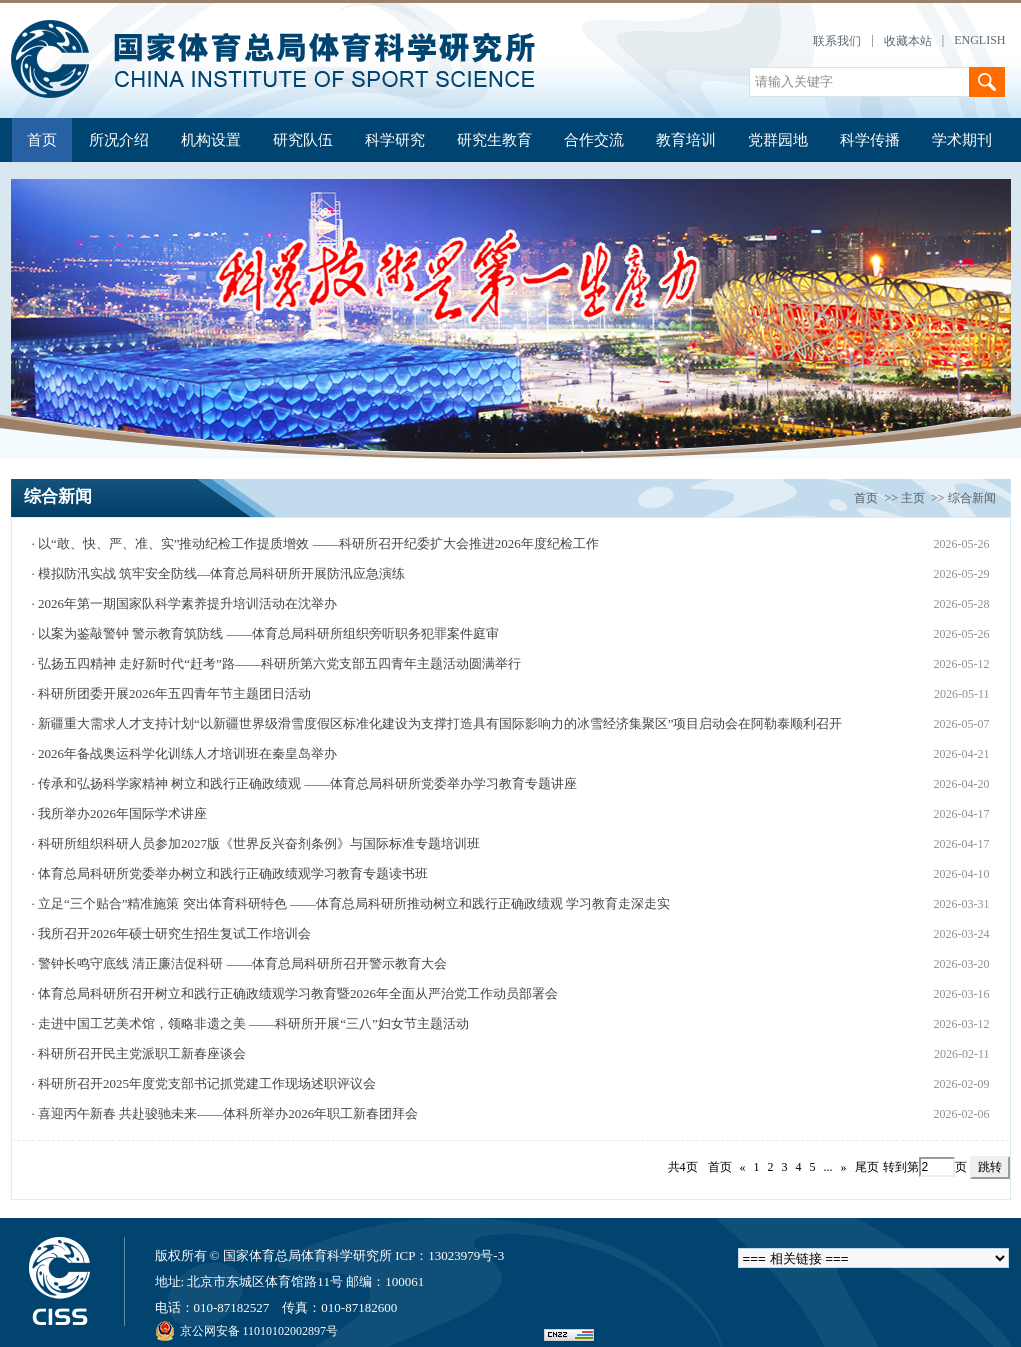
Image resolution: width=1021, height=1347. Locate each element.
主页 (913, 498)
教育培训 (686, 140)
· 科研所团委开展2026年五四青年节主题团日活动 (171, 693)
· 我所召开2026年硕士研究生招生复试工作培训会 (171, 933)
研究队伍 (303, 140)
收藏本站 (908, 41)
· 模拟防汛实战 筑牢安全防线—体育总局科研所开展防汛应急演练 (218, 573)
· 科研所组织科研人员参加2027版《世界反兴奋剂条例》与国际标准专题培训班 (255, 843)
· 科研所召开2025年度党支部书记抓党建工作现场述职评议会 (203, 1083)
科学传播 (870, 140)
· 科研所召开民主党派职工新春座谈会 (138, 1053)
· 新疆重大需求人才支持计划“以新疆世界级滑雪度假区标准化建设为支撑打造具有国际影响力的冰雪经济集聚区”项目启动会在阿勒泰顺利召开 (436, 723)
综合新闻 (972, 498)
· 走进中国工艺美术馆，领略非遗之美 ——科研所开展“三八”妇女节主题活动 (249, 1023)
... (828, 1167)
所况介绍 (119, 140)
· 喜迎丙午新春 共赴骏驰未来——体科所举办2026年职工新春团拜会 (224, 1113)
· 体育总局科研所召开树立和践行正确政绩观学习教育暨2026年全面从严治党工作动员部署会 (294, 993)
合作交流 (594, 140)
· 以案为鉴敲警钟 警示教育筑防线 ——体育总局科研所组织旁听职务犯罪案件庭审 (265, 633)
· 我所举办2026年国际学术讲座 (119, 813)
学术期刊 (962, 140)
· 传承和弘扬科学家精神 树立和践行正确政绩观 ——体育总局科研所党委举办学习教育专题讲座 (304, 783)
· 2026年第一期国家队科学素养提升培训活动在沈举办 (184, 603)
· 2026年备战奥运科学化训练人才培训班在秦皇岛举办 (184, 753)
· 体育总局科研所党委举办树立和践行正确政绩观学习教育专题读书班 (229, 873)
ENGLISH (979, 40)
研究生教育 (494, 140)
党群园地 (778, 140)
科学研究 (395, 140)
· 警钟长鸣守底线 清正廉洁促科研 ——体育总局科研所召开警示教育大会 (239, 963)
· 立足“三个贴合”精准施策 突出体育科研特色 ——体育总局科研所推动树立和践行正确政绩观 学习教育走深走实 (350, 903)
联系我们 (837, 41)
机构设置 (211, 140)
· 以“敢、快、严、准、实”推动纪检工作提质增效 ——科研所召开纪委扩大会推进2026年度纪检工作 (314, 543)
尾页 (867, 1167)
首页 (42, 140)
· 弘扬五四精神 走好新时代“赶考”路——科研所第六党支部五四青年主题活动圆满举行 (275, 663)
